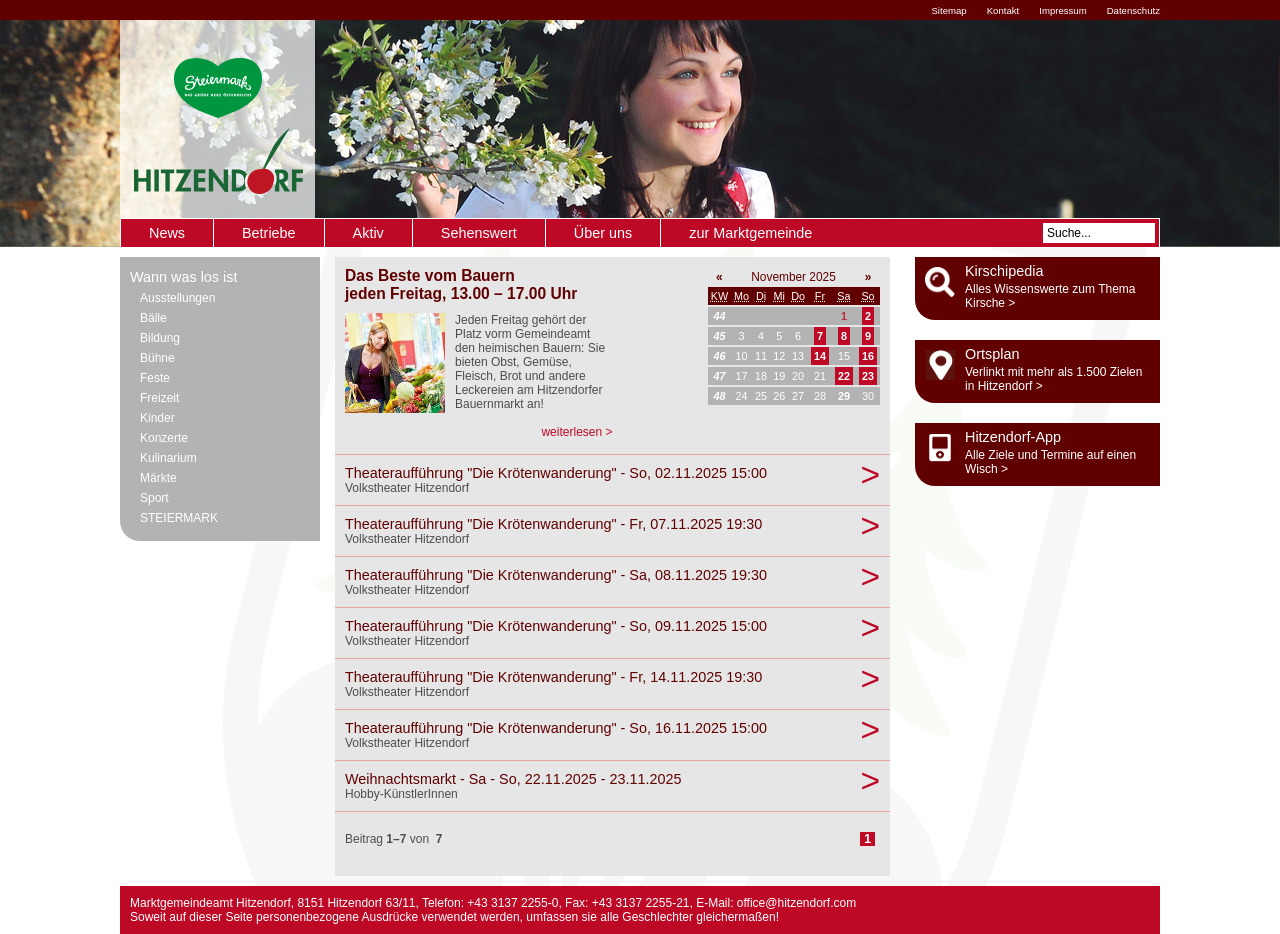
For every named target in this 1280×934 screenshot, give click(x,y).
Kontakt (1003, 10)
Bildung (160, 338)
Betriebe (269, 233)
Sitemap (948, 10)
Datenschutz (1133, 10)
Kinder (157, 418)
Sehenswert (479, 233)
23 (868, 376)
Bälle (153, 318)
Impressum (1062, 10)
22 (844, 376)
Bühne (157, 358)
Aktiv (368, 233)
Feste (155, 378)
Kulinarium (168, 458)
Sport (154, 498)
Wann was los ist (183, 277)
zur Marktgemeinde (750, 233)
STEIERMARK (179, 518)
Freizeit (159, 398)
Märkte (158, 478)
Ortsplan (992, 354)
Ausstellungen (177, 298)
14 (820, 356)
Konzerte (164, 438)
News (167, 233)
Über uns (603, 233)
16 (868, 356)
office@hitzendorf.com (796, 903)
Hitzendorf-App (1013, 437)
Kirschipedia (1004, 271)
